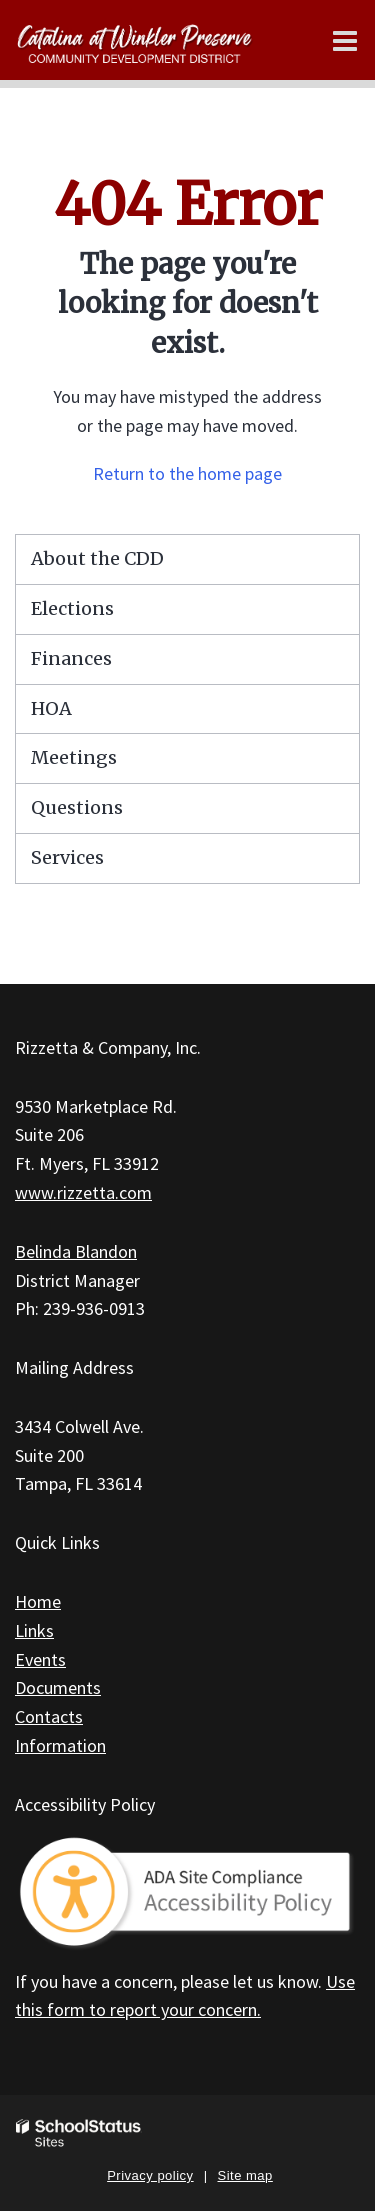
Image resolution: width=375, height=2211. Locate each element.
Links (34, 1630)
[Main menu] (345, 40)
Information (60, 1745)
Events (40, 1659)
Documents (58, 1687)
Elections (72, 608)
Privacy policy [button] (150, 2175)
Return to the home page (187, 473)
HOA (51, 708)
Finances (71, 658)
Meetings (74, 757)
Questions (77, 807)
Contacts (49, 1716)
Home (38, 1601)
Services (67, 857)
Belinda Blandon (76, 1251)
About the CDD (97, 558)
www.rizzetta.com (83, 1192)
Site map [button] (245, 2175)
